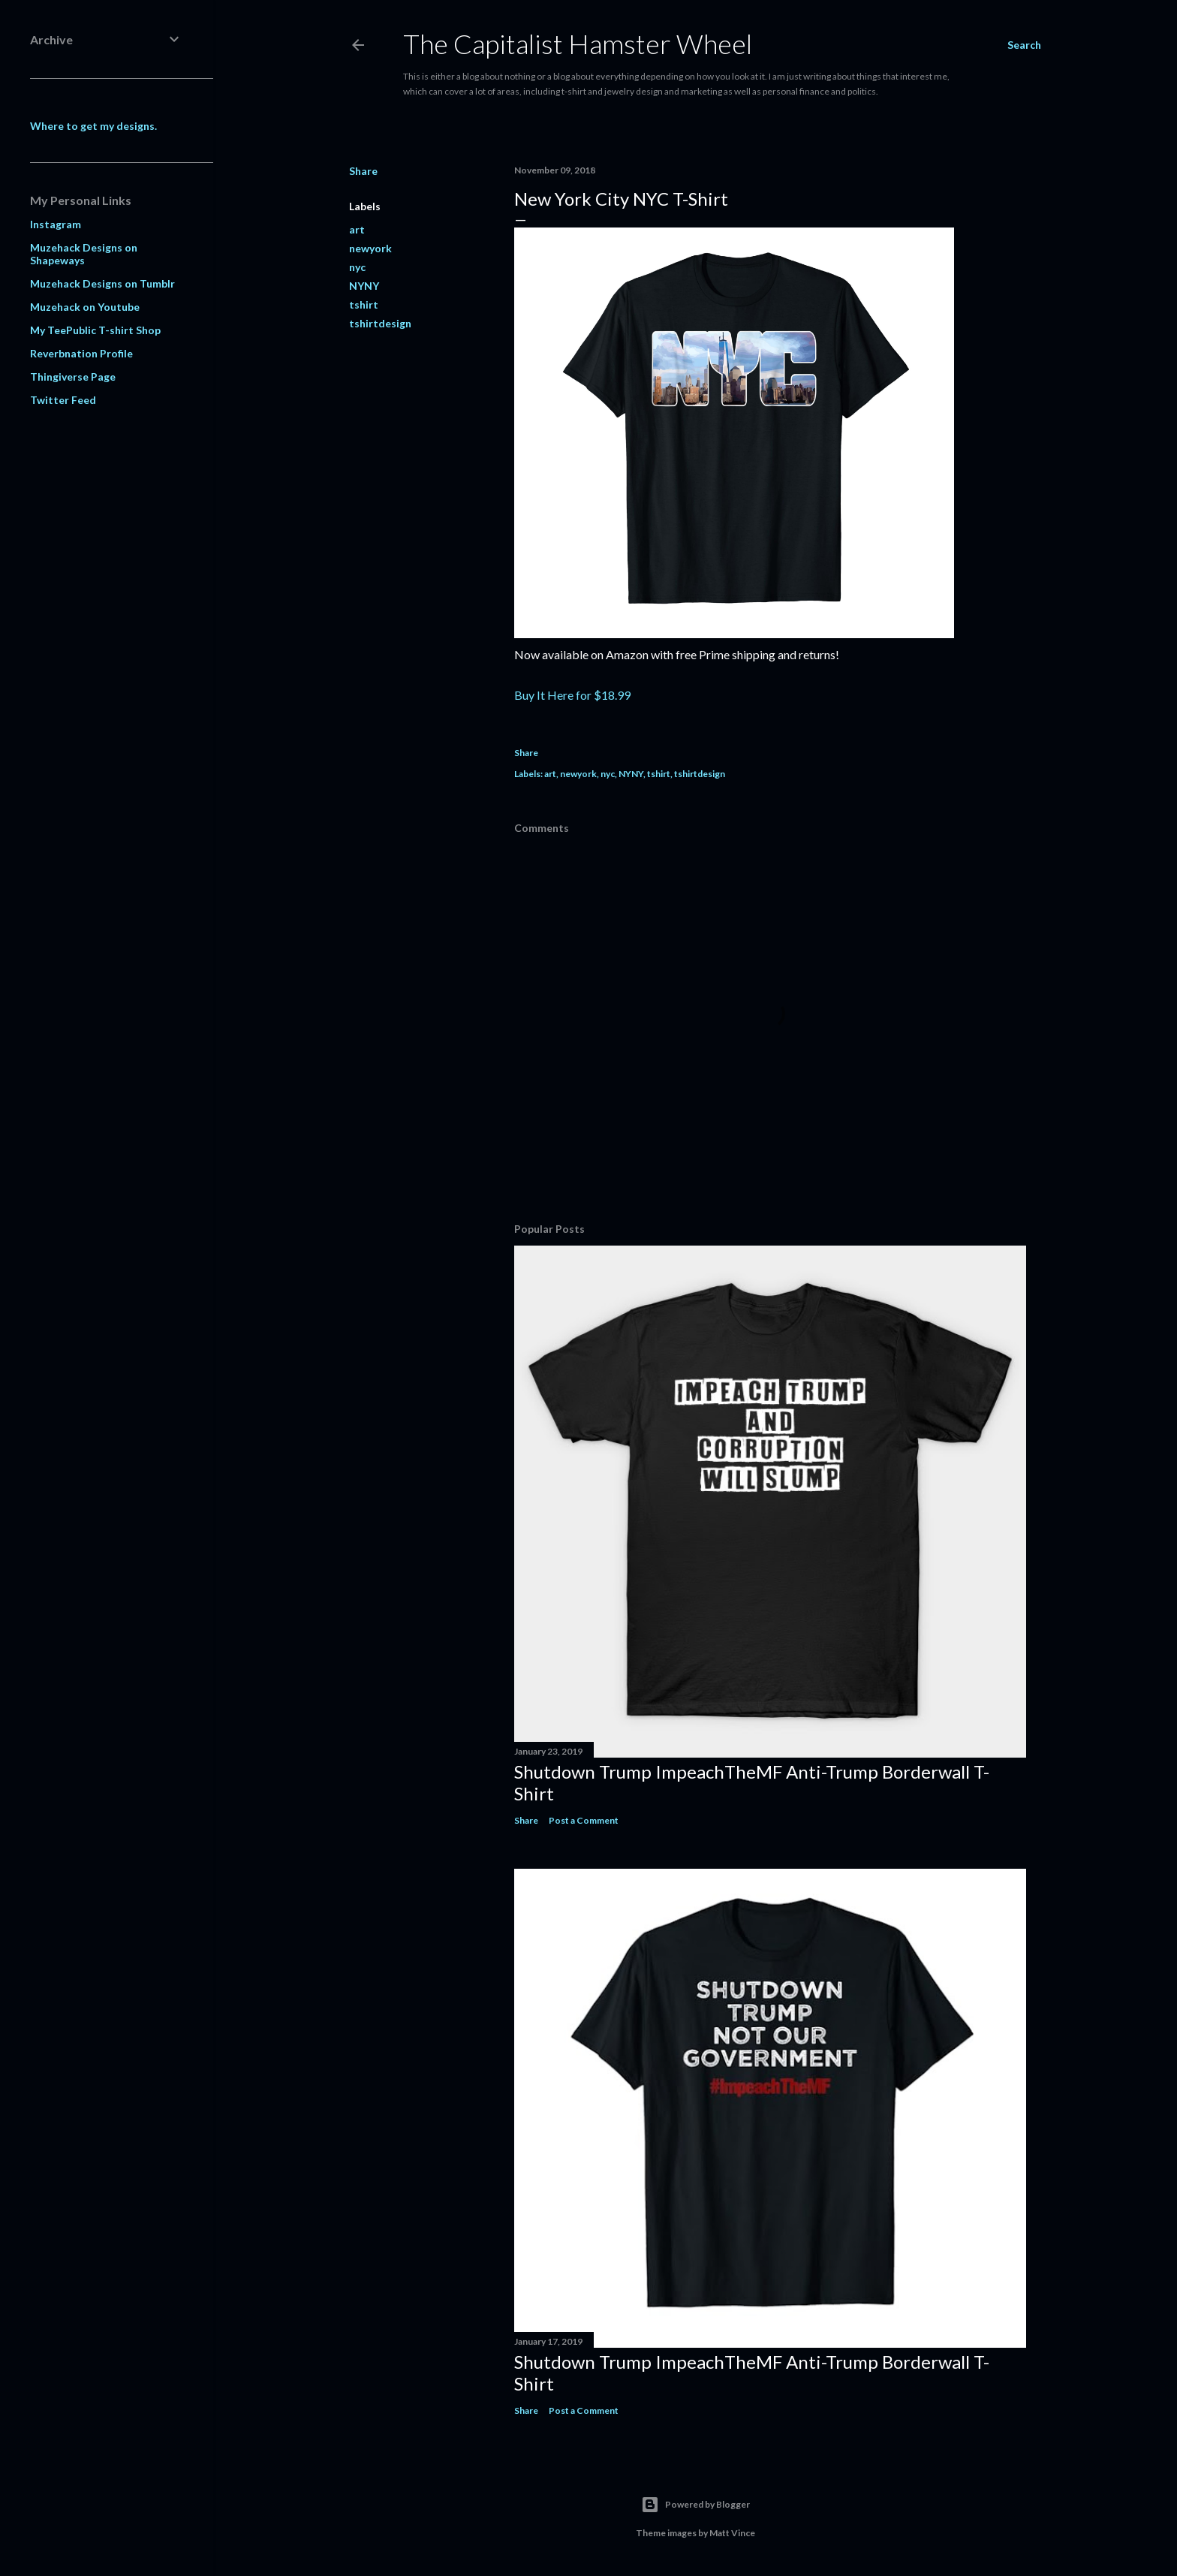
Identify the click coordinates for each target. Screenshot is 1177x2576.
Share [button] (363, 170)
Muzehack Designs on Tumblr (102, 283)
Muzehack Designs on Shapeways (83, 254)
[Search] (1024, 45)
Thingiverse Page (73, 376)
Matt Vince (732, 2532)
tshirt (363, 304)
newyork (370, 248)
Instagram (55, 224)
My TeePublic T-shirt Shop (95, 330)
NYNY (364, 285)
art (357, 229)
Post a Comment (584, 1820)
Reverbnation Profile (81, 353)
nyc (357, 267)
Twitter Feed (63, 399)
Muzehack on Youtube (85, 306)
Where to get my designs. (93, 125)
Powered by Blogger (695, 2505)
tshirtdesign (380, 323)
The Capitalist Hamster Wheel (577, 43)
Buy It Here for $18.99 (572, 695)
